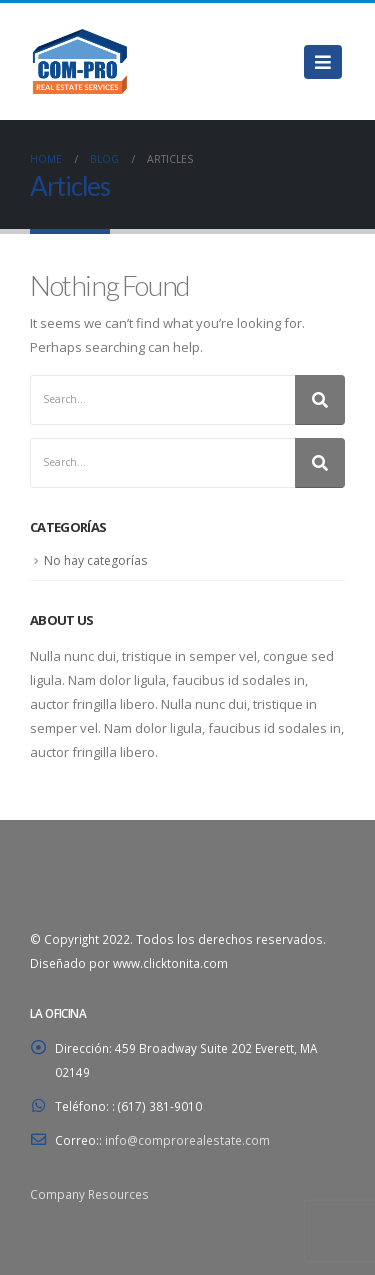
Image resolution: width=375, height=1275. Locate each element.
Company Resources (89, 1194)
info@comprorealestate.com (187, 1140)
